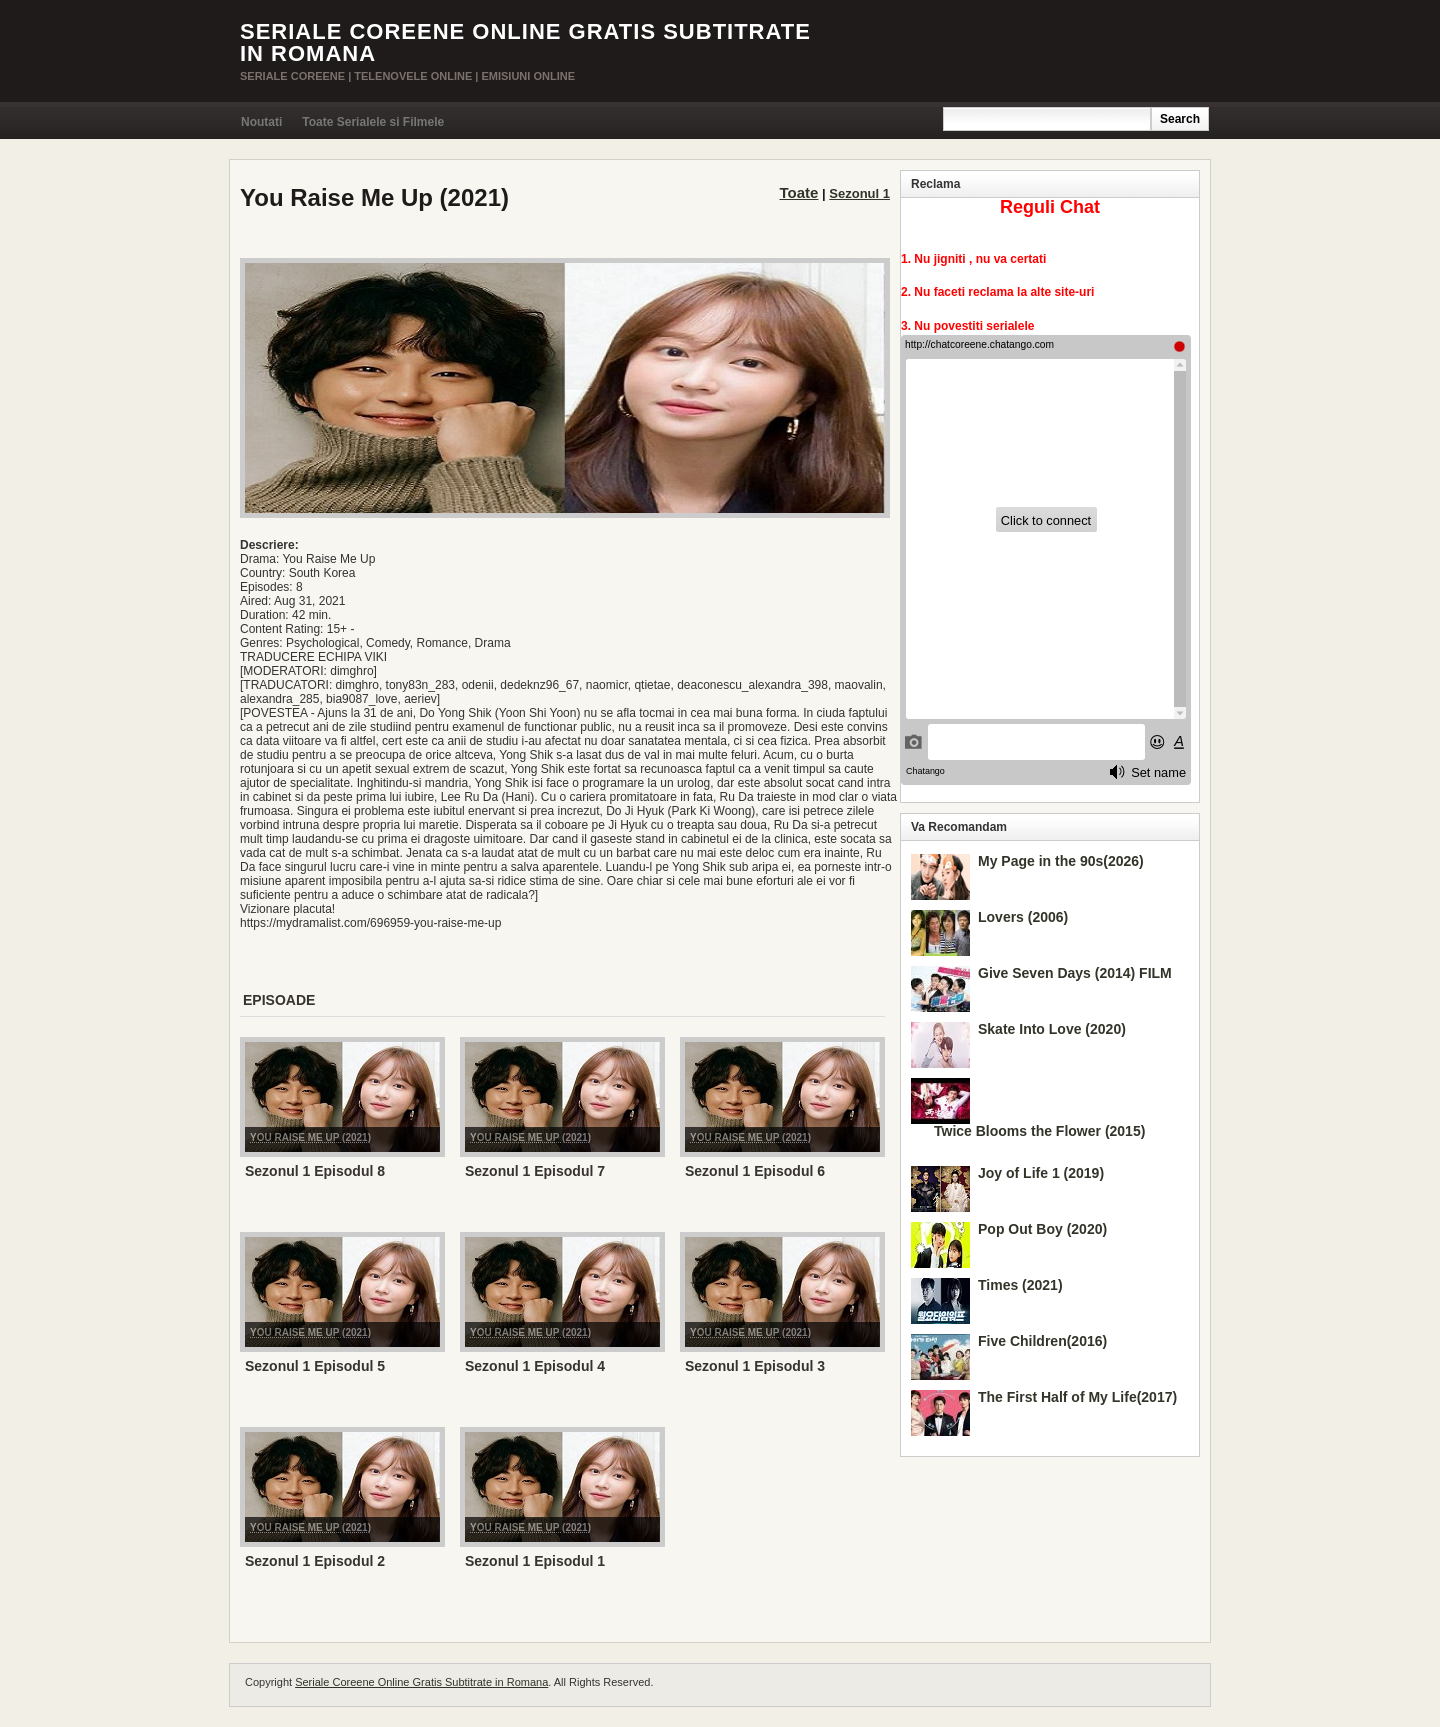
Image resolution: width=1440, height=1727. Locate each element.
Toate (799, 192)
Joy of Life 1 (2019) (1041, 1173)
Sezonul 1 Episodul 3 (755, 1366)
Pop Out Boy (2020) (1042, 1229)
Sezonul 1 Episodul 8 (315, 1171)
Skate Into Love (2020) (1052, 1029)
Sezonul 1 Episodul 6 (755, 1171)
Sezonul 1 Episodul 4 (535, 1366)
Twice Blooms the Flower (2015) (1039, 1131)
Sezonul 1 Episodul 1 (535, 1561)
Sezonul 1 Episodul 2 (315, 1561)
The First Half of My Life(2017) (1077, 1397)
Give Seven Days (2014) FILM (1075, 973)
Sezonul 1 (859, 193)
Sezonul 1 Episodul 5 (315, 1366)
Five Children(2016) (1042, 1341)
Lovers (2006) (1023, 917)
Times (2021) (1020, 1285)
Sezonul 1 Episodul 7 (535, 1171)
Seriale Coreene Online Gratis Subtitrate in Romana (525, 42)
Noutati (261, 122)
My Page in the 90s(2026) (1061, 861)
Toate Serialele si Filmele (373, 122)
